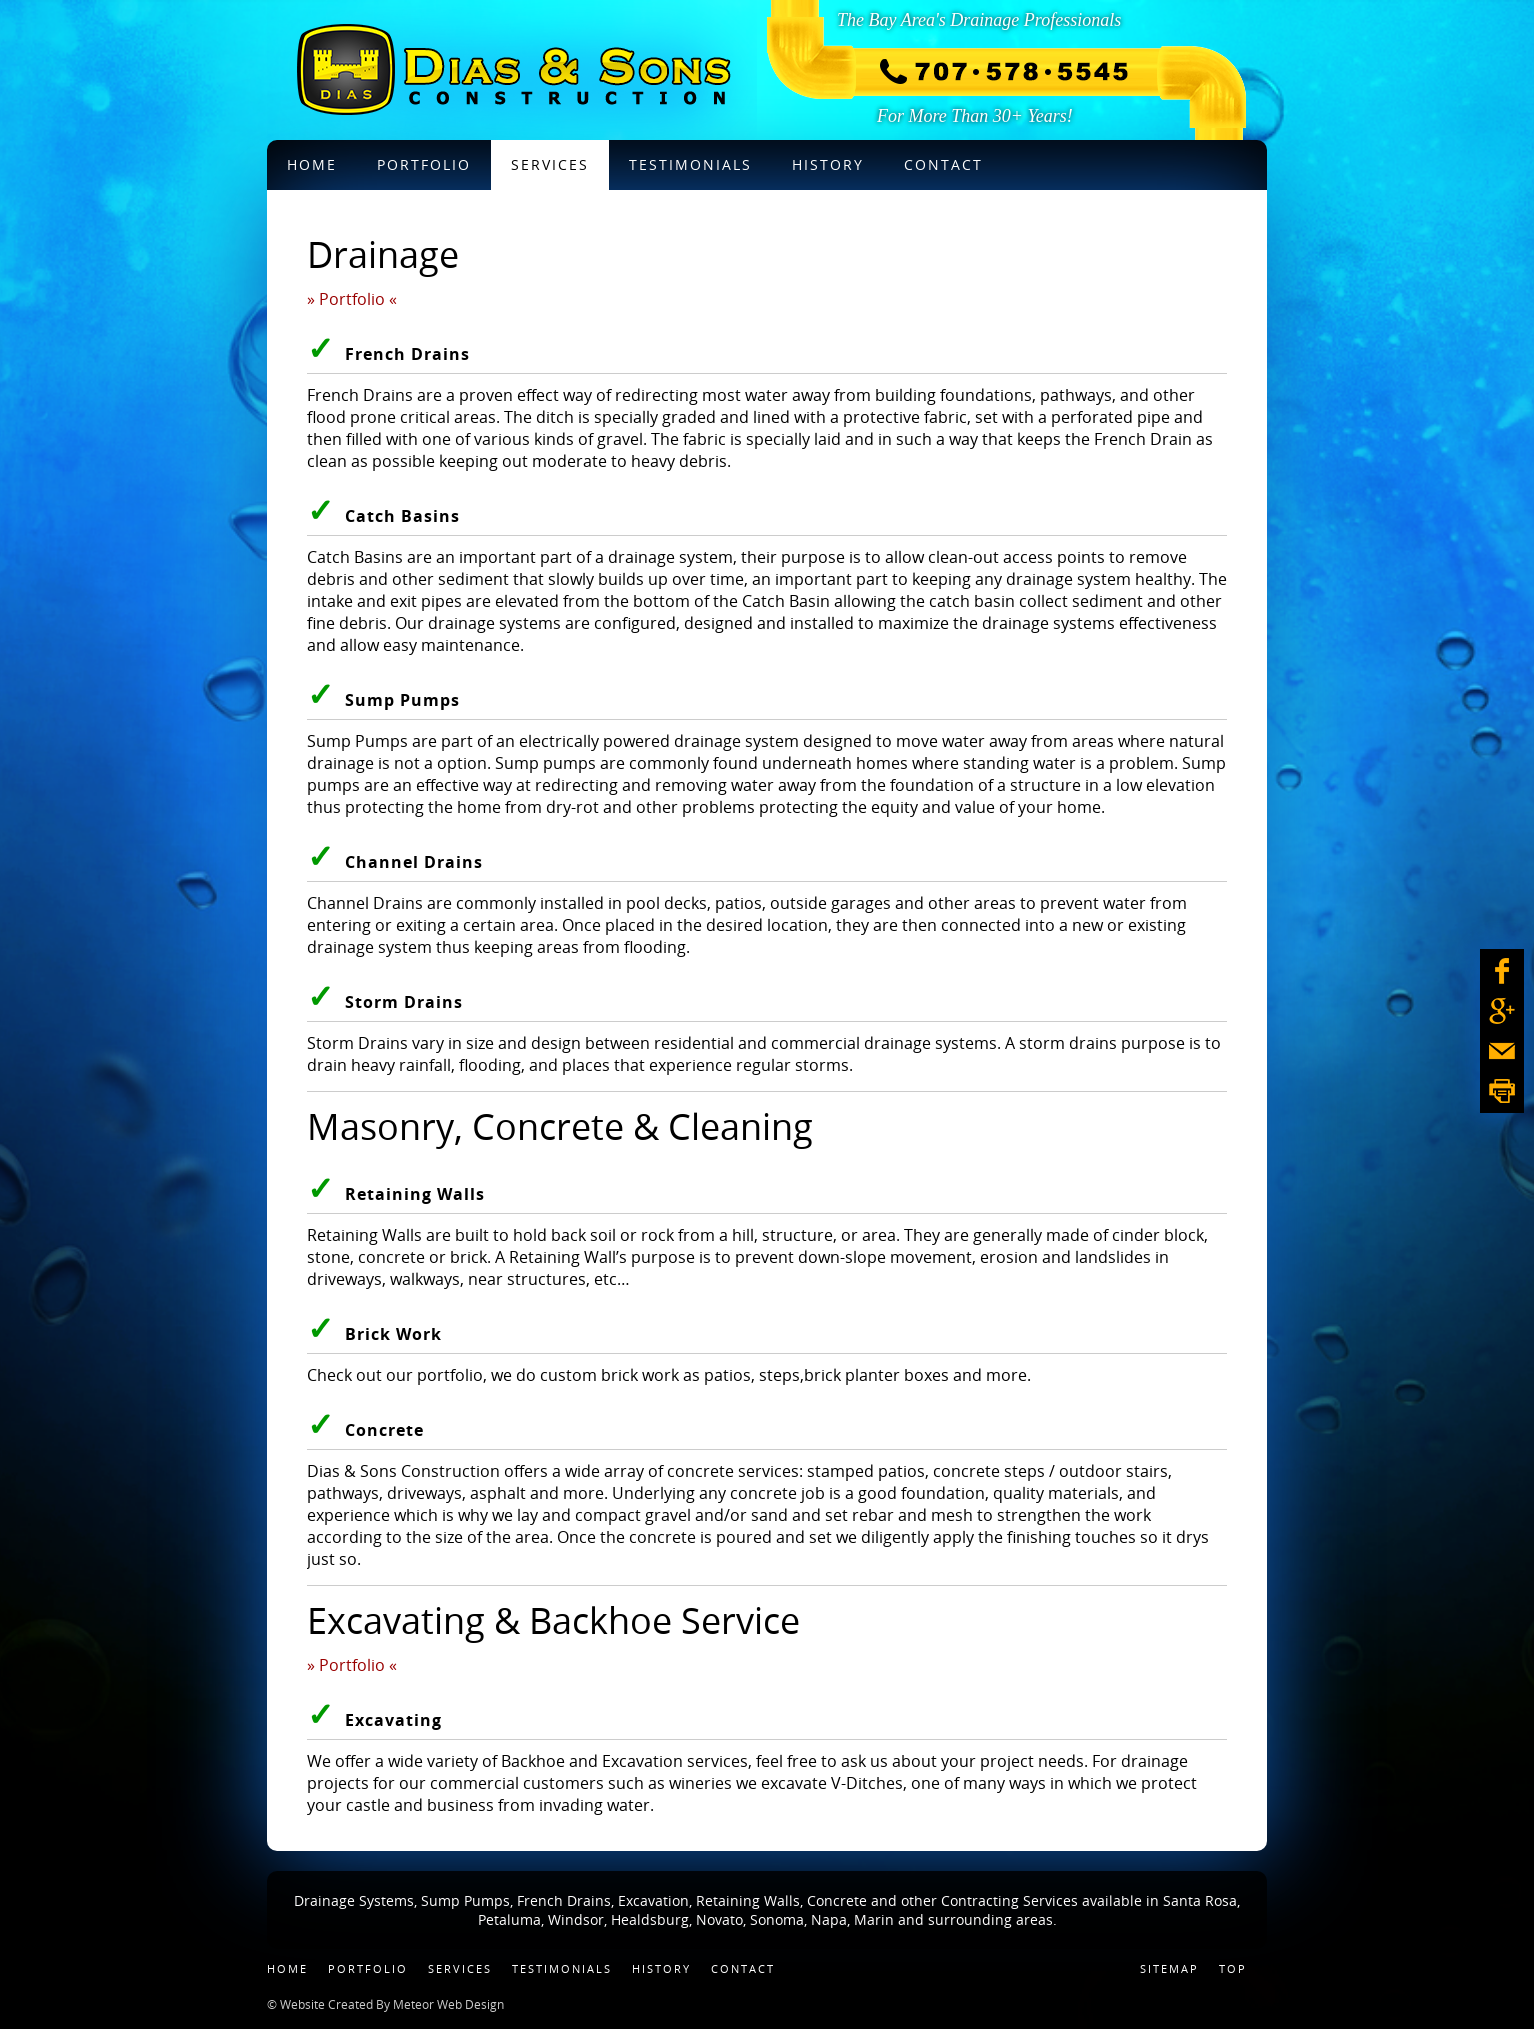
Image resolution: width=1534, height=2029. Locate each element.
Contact (743, 1968)
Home (287, 1968)
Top (1233, 1968)
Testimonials (562, 1968)
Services (460, 1968)
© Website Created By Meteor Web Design (385, 2004)
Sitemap (1169, 1968)
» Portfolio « (352, 299)
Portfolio (368, 1968)
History (661, 1968)
